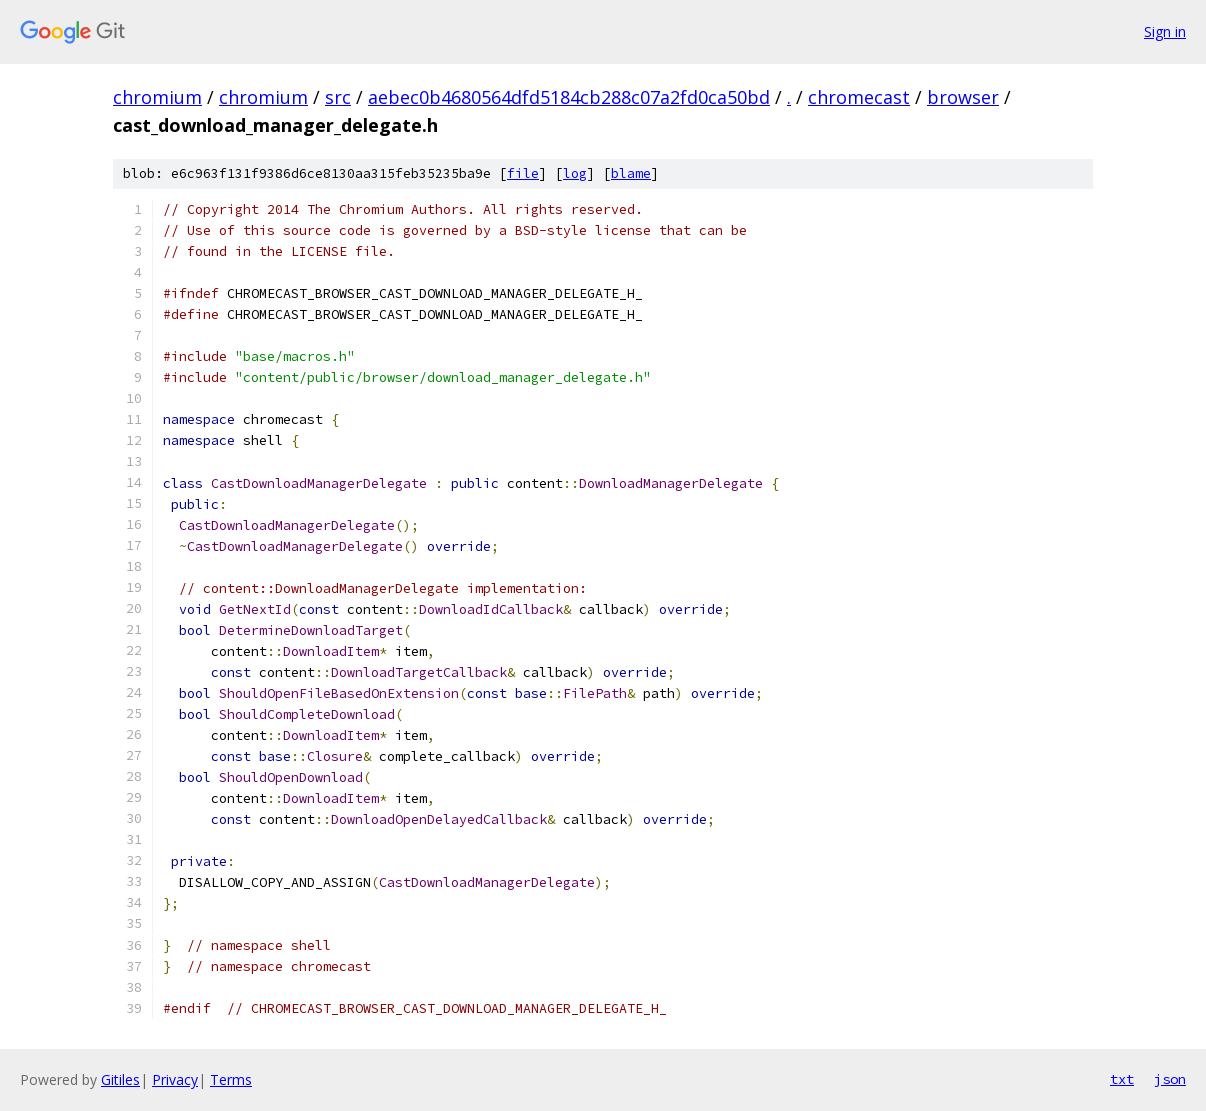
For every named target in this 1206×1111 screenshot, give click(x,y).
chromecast (859, 97)
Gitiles (120, 1079)
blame (631, 173)
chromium (157, 97)
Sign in (1165, 31)
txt (1122, 1079)
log (575, 173)
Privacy (175, 1079)
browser (963, 97)
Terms (231, 1079)
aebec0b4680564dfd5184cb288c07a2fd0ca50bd (569, 97)
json (1170, 1079)
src (338, 97)
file (523, 173)
